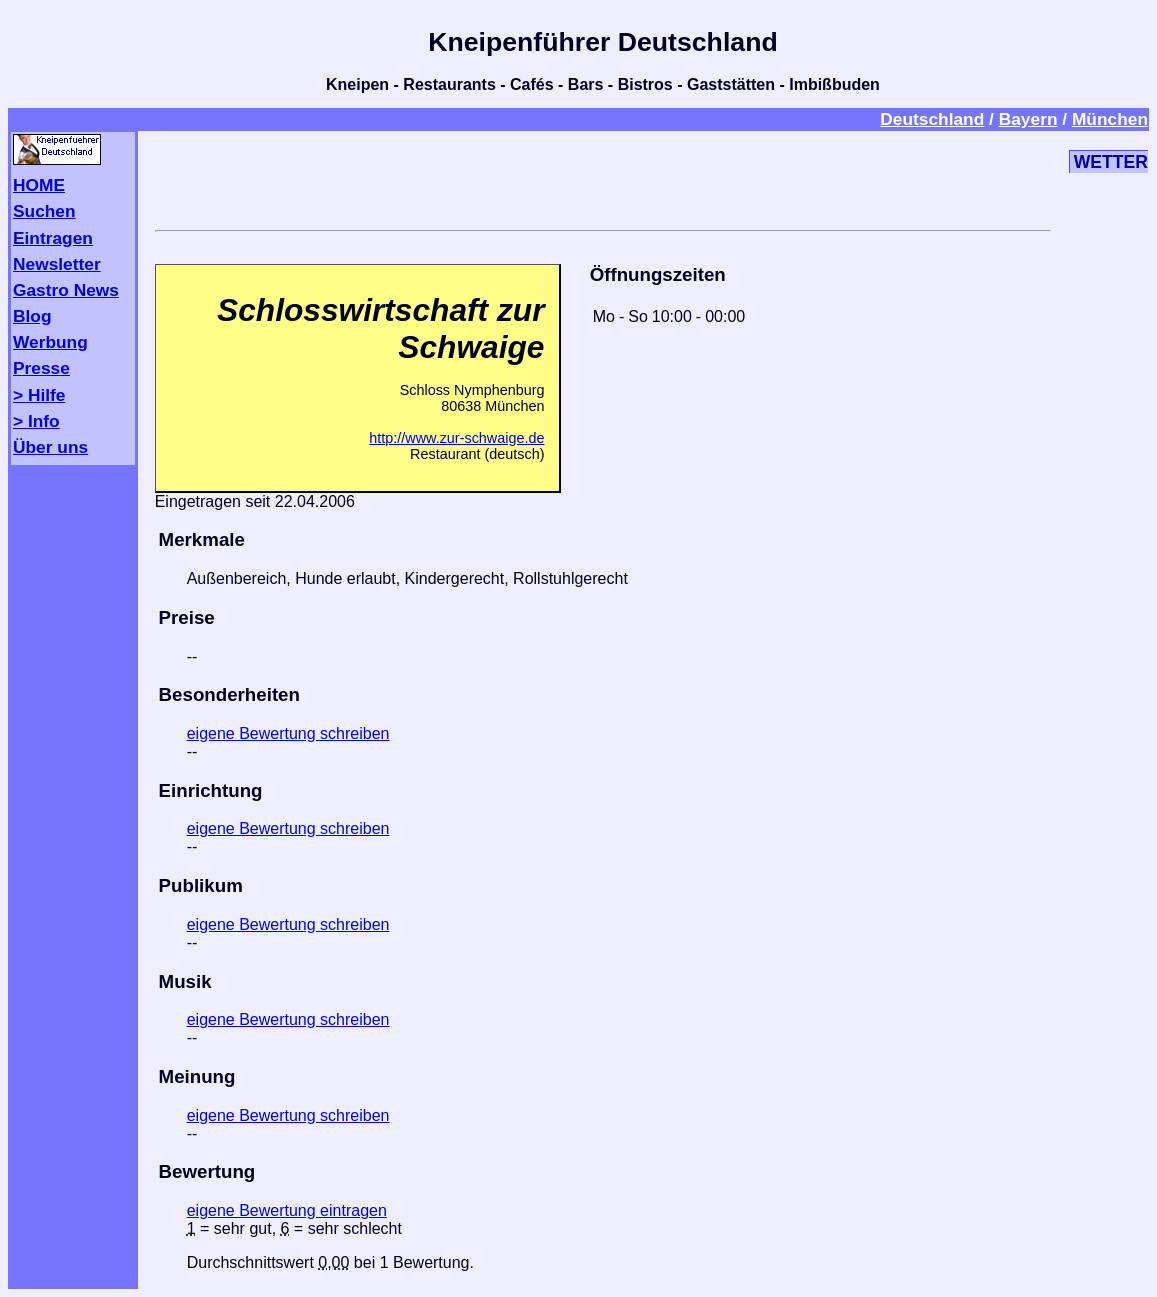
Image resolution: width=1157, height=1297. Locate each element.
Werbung (50, 342)
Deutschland (932, 119)
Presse (41, 368)
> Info (36, 421)
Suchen (44, 211)
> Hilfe (39, 395)
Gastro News (66, 290)
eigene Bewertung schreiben (288, 733)
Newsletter (57, 264)
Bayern (1028, 119)
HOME (39, 185)
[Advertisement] (603, 177)
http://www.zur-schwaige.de (456, 438)
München (1110, 119)
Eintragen (53, 238)
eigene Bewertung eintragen (287, 1210)
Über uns (50, 447)
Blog (32, 316)
